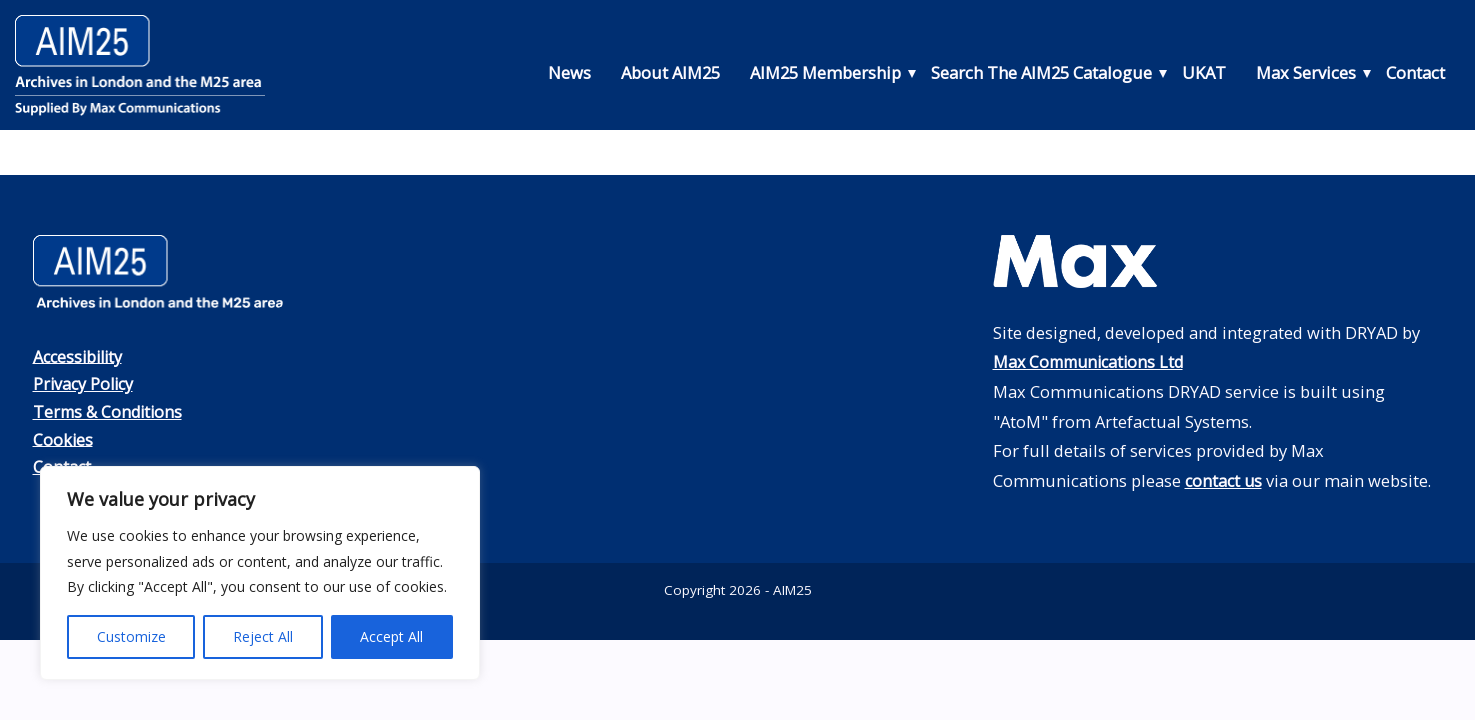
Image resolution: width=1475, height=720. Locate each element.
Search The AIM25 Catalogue (1041, 72)
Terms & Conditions (110, 410)
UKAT (1204, 72)
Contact (1415, 72)
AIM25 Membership (825, 72)
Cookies (63, 437)
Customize (131, 636)
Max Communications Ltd (1093, 361)
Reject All (263, 636)
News (569, 72)
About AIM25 (670, 72)
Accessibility (80, 355)
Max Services (1306, 72)
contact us (1225, 480)
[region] (260, 573)
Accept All (391, 636)
